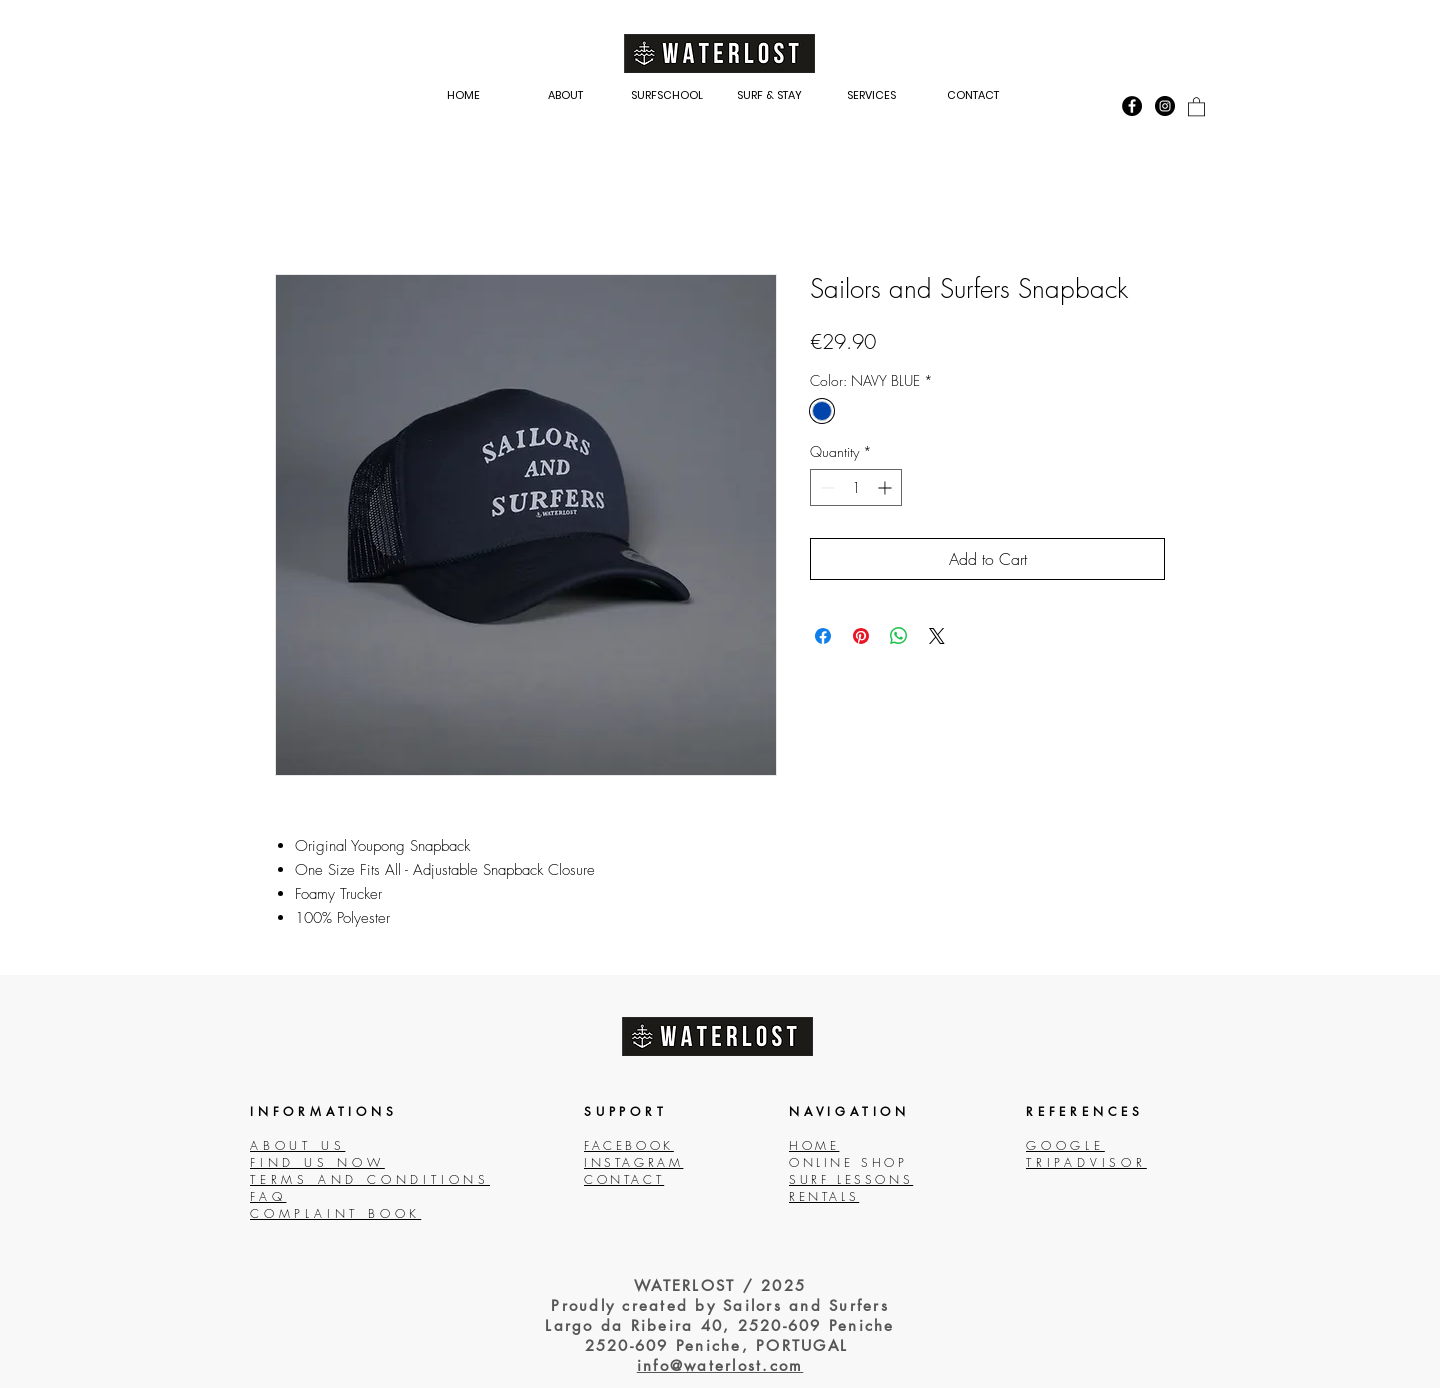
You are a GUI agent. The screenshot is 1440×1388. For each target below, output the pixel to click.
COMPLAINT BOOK (335, 1213)
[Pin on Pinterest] (861, 636)
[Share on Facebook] (823, 636)
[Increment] (886, 487)
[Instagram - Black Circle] (1165, 106)
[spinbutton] (856, 487)
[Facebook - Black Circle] (1132, 106)
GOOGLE (1065, 1145)
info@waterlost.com (720, 1365)
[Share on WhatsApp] (899, 636)
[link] (1196, 106)
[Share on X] (937, 636)
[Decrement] (825, 487)
